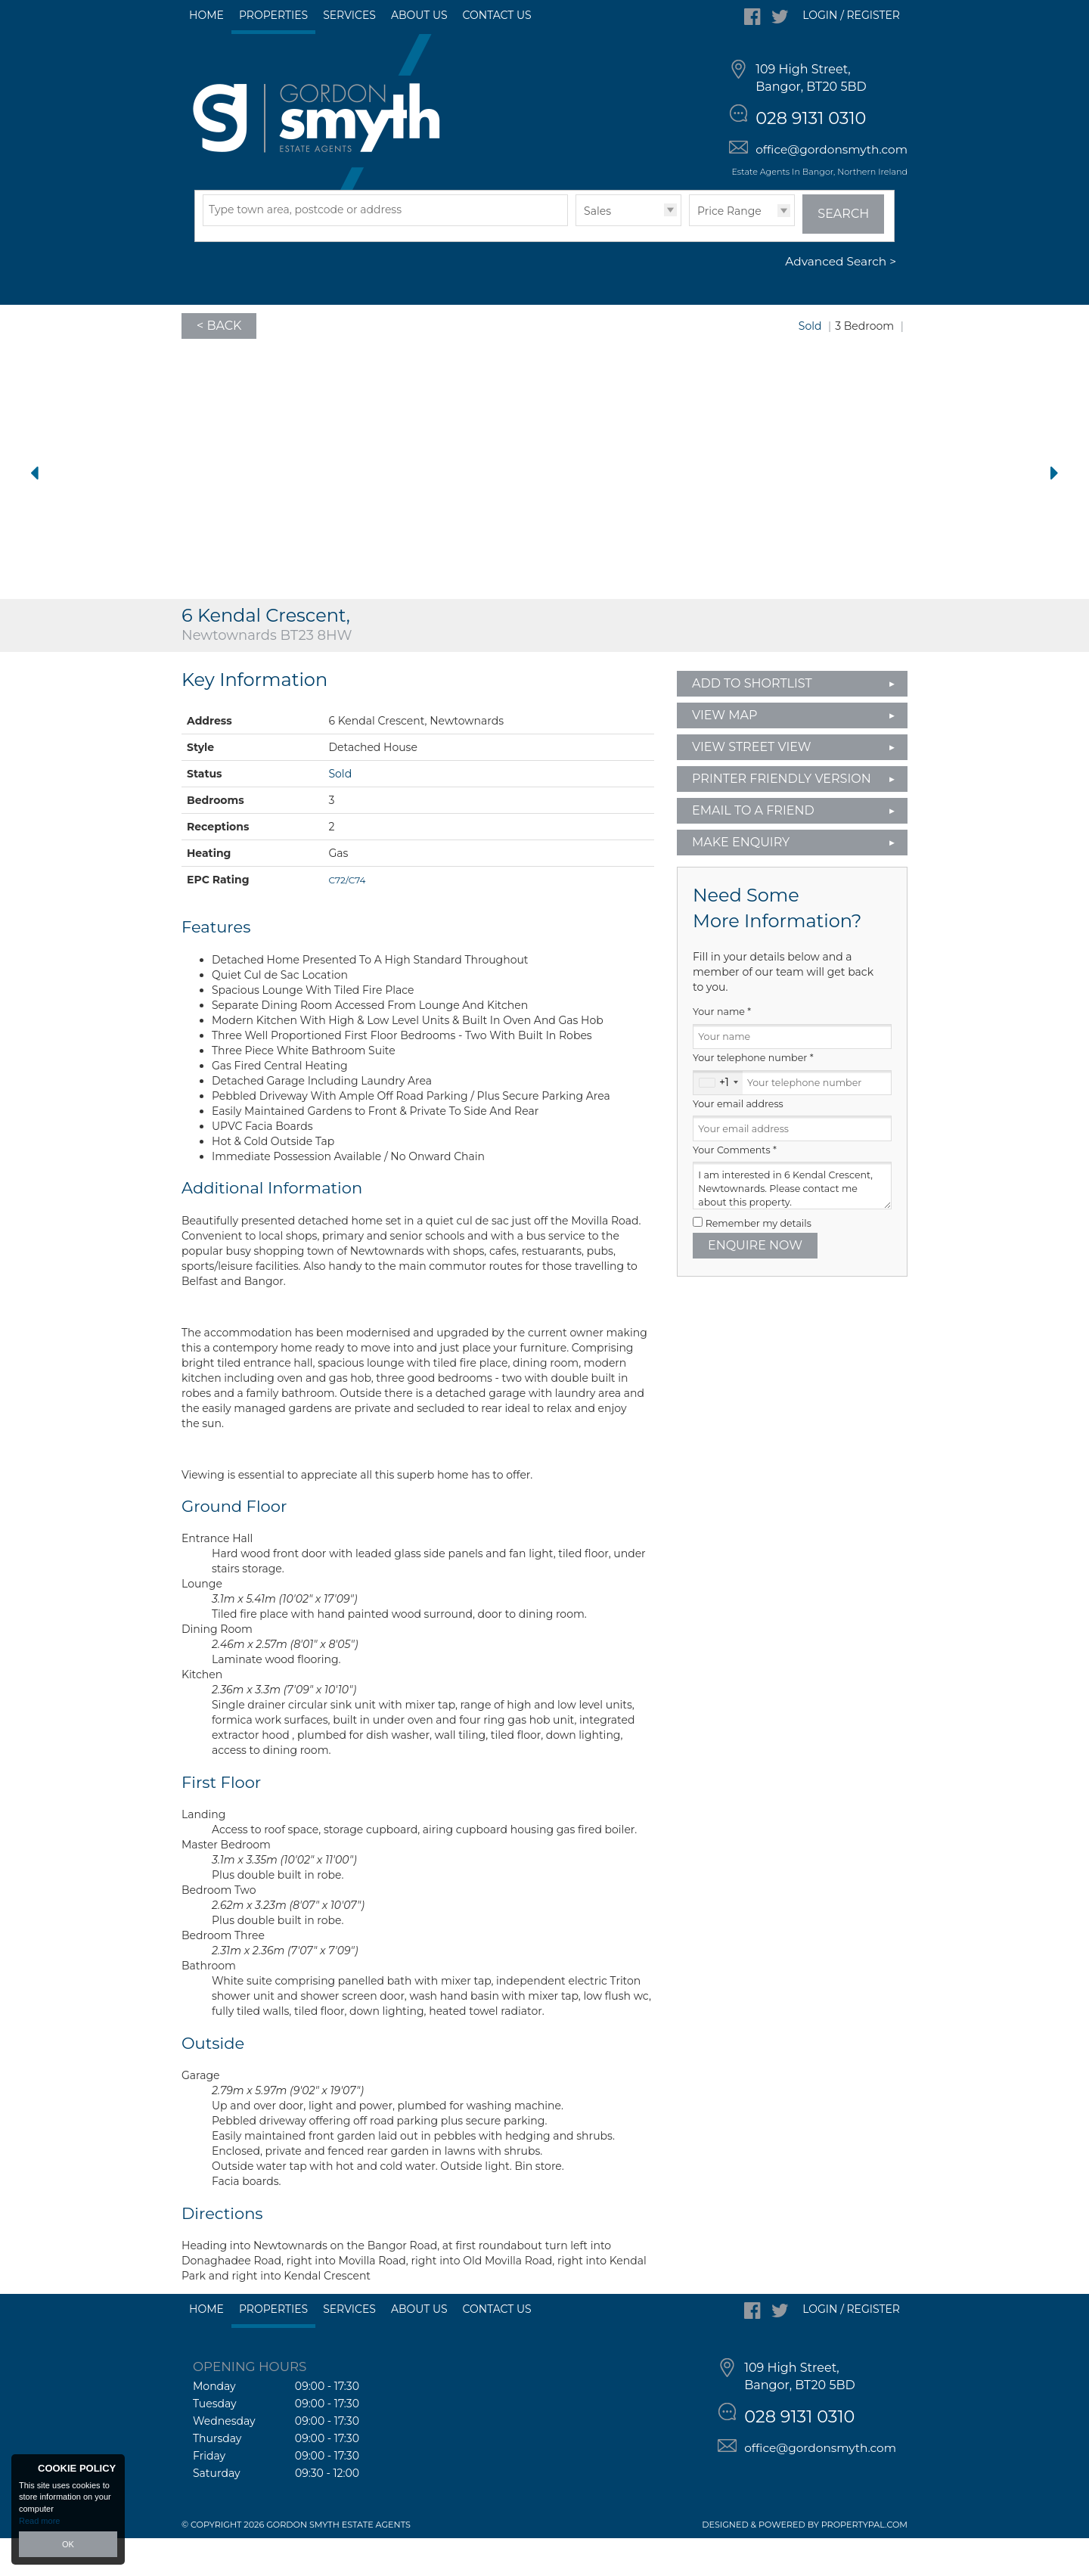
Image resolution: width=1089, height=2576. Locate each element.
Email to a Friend (753, 848)
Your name (722, 1050)
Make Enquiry (741, 880)
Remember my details (758, 1261)
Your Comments (735, 1187)
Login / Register (851, 15)
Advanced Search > (840, 300)
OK (68, 2544)
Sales (597, 249)
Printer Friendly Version (777, 816)
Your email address (738, 1141)
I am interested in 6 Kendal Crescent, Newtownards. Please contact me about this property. (792, 1224)
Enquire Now (755, 1283)
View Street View (751, 784)
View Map (725, 753)
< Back (219, 363)
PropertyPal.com (864, 2562)
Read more (39, 2520)
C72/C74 (346, 917)
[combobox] (718, 1121)
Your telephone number (753, 1096)
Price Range (729, 249)
